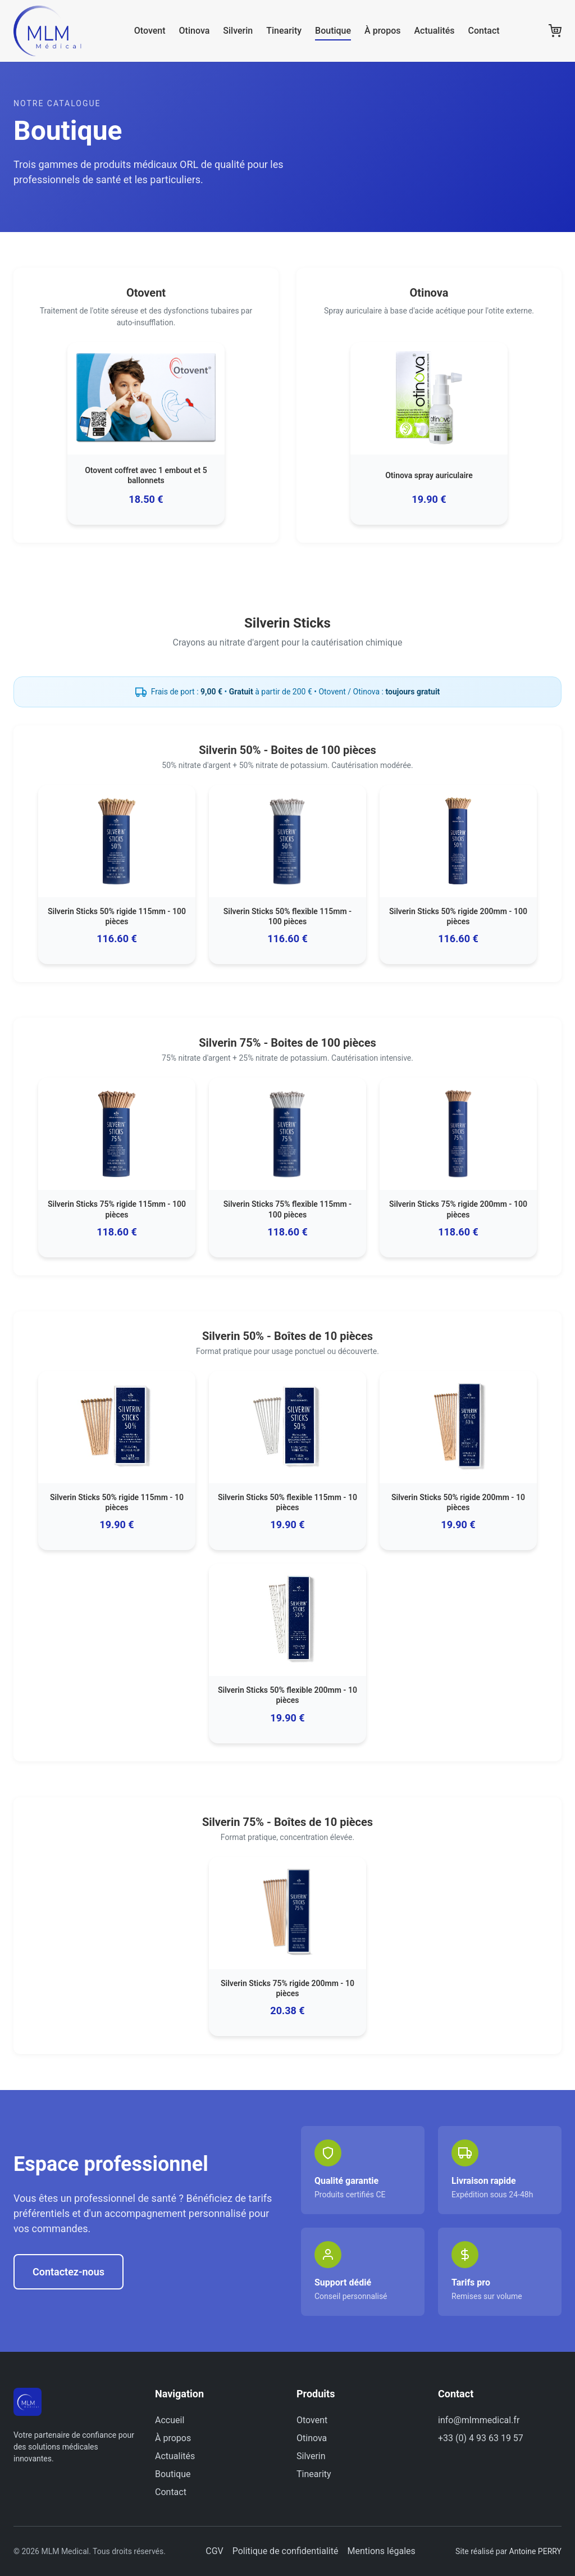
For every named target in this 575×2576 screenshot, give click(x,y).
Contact (484, 30)
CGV (214, 2551)
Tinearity (284, 30)
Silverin (238, 30)
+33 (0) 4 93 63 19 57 (480, 2438)
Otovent (150, 30)
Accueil (169, 2420)
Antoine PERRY (535, 2551)
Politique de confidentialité (285, 2551)
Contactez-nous (68, 2272)
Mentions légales (381, 2551)
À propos (382, 30)
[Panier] (555, 31)
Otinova (194, 30)
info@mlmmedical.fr (478, 2420)
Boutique (333, 30)
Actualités (434, 30)
